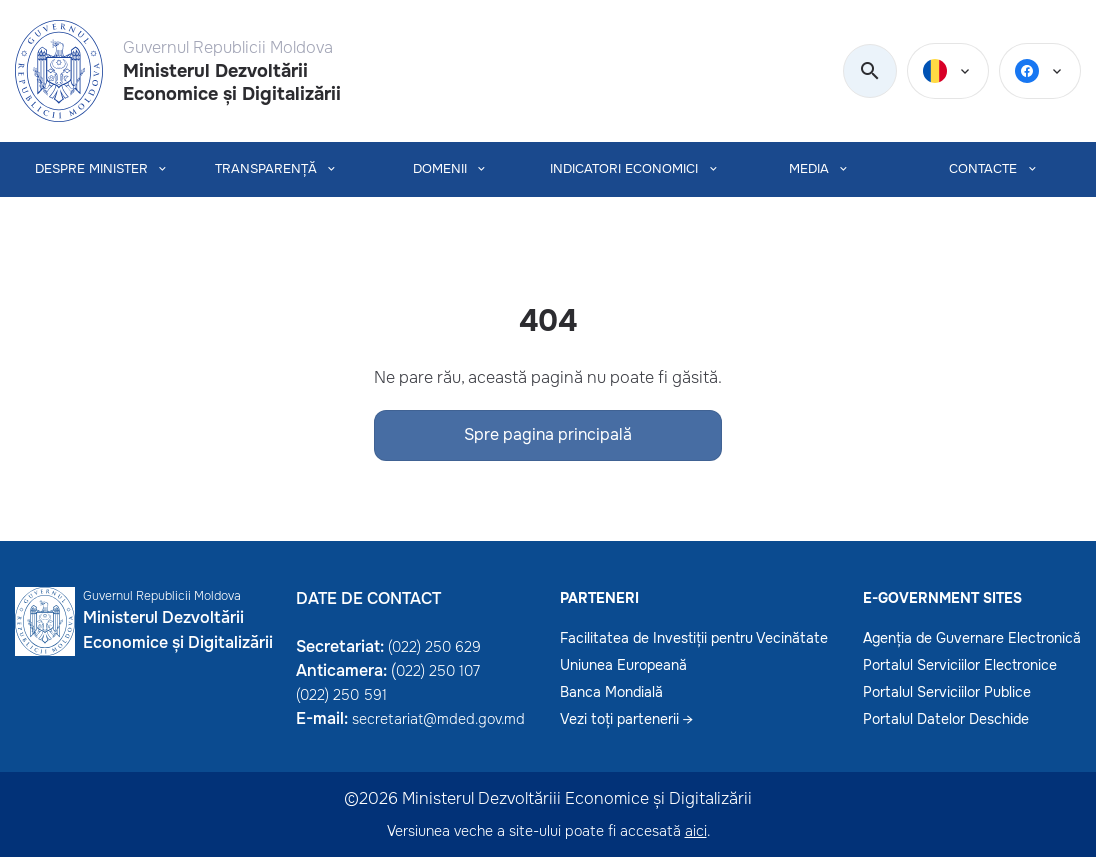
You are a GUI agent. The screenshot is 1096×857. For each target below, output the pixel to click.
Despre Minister (91, 169)
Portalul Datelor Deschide (946, 719)
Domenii (440, 169)
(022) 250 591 (341, 695)
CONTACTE (983, 169)
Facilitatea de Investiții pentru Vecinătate (694, 638)
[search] (870, 72)
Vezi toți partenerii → (626, 719)
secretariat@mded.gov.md (438, 719)
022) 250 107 (438, 671)
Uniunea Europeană (623, 665)
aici (696, 831)
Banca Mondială (611, 692)
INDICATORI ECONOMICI (624, 169)
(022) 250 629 (434, 647)
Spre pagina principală (548, 434)
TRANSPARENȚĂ (266, 169)
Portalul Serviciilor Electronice (960, 665)
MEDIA (809, 169)
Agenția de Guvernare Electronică (972, 638)
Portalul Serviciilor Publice (947, 692)
